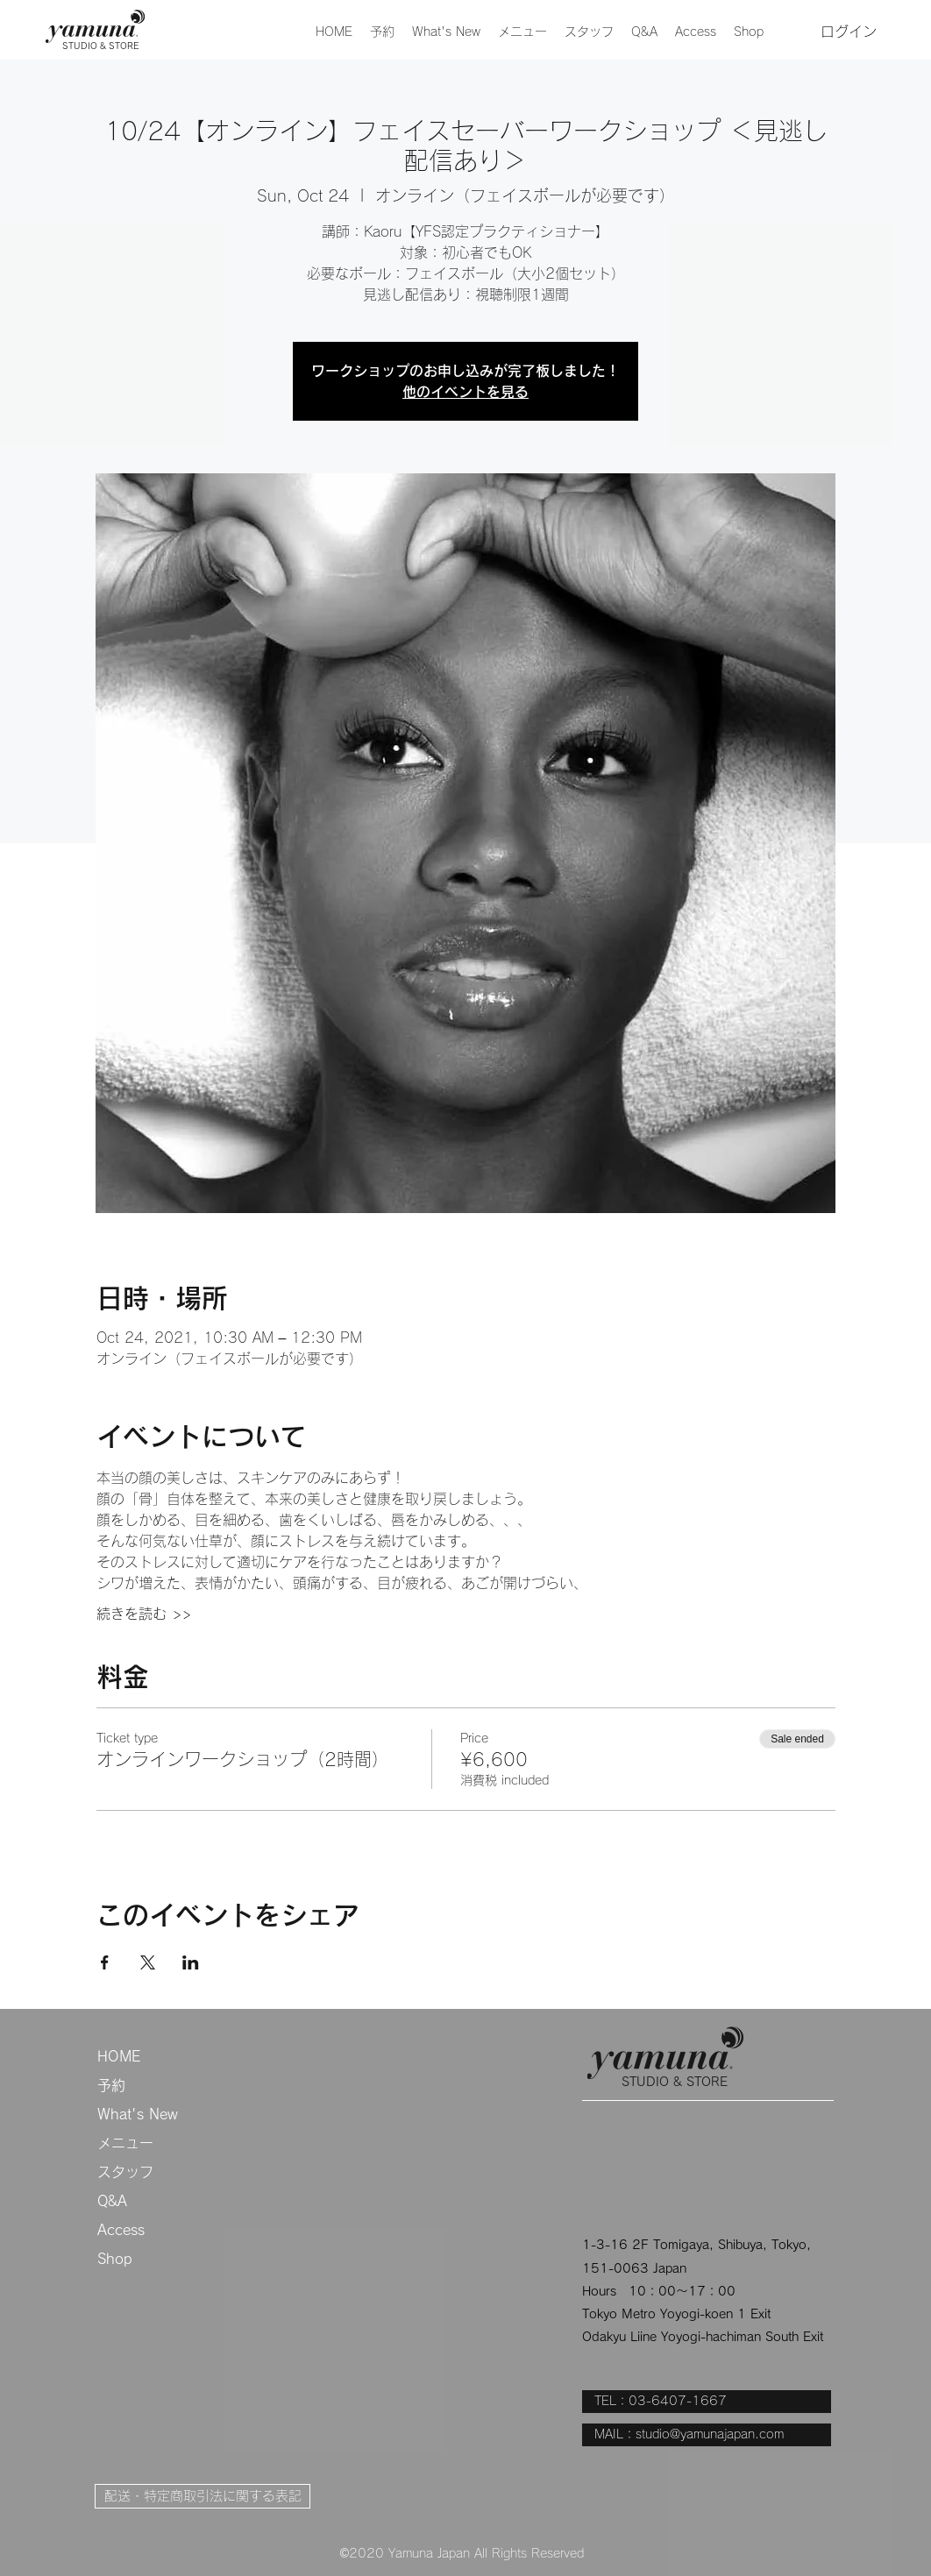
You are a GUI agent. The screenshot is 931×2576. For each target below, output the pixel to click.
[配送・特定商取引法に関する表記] (202, 2496)
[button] (522, 31)
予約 (111, 2085)
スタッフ (125, 2172)
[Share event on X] (147, 1962)
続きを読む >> (143, 1614)
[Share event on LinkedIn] (190, 1962)
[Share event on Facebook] (104, 1962)
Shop (114, 2259)
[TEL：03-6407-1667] (706, 2401)
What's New (137, 2114)
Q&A (112, 2201)
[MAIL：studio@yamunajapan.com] (706, 2434)
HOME (118, 2056)
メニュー (125, 2143)
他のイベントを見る (465, 392)
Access (121, 2230)
